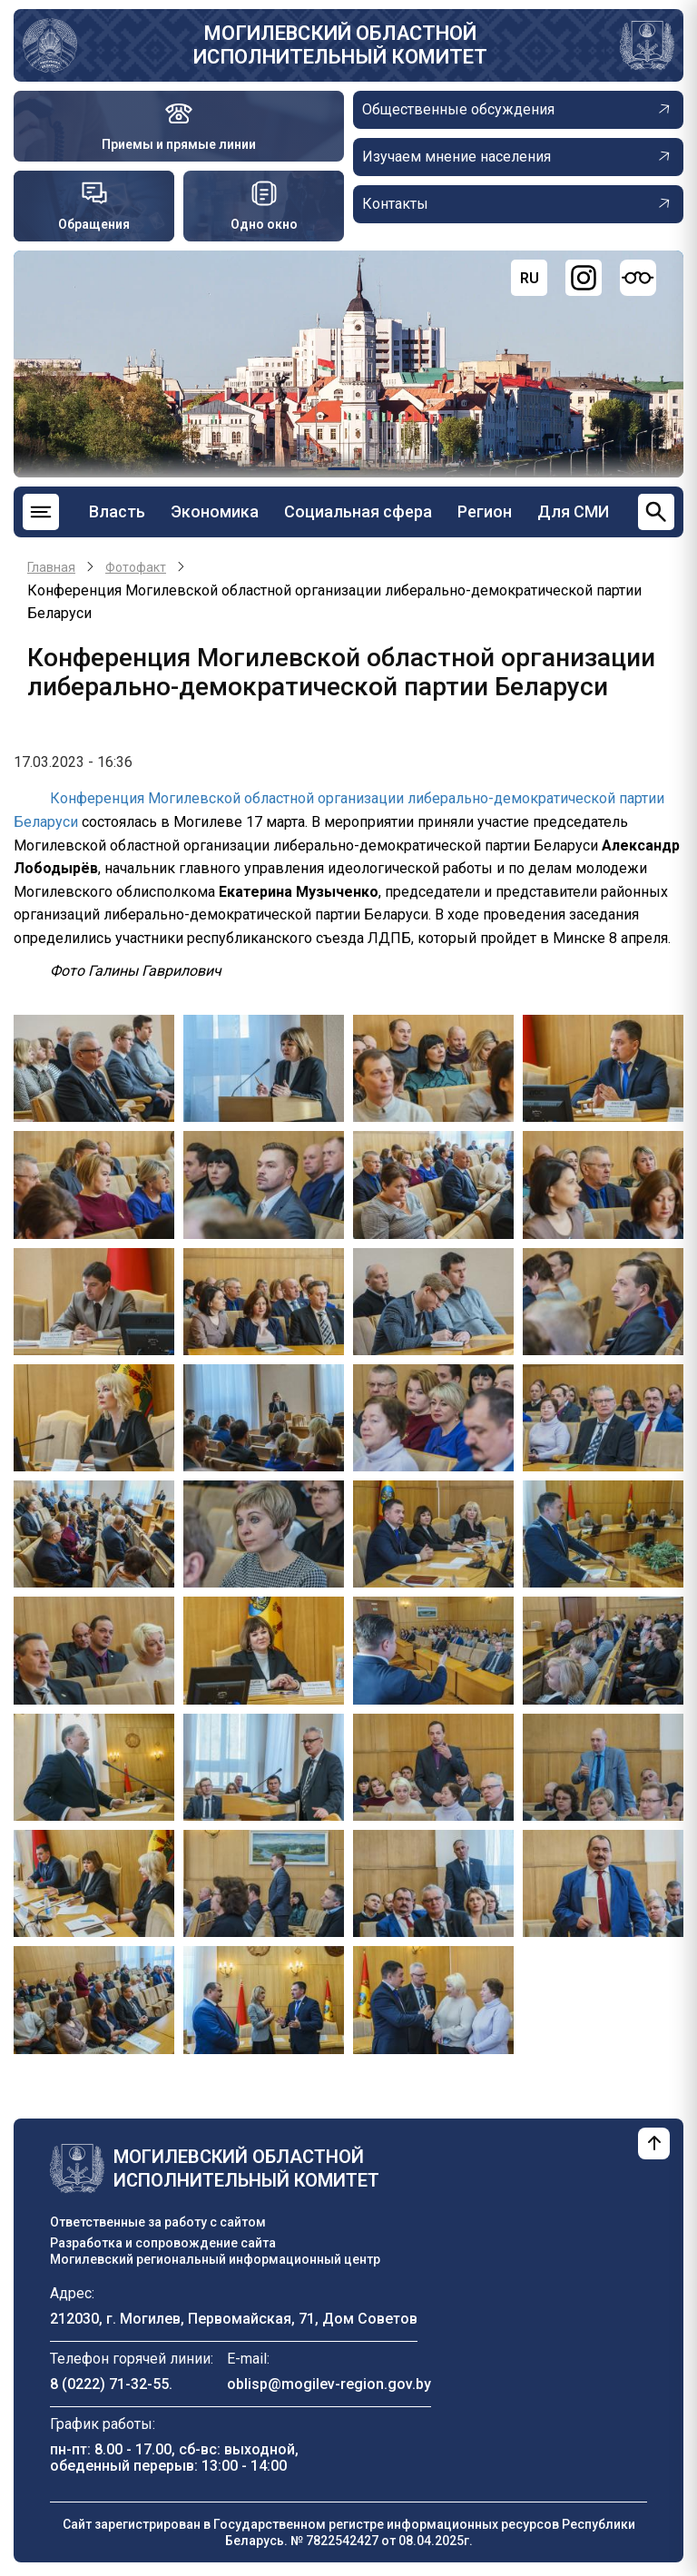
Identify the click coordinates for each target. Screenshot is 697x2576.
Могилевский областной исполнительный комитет (340, 45)
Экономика (215, 511)
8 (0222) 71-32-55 (109, 2384)
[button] (94, 1068)
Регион (484, 511)
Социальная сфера (358, 511)
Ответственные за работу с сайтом (158, 2222)
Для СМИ (573, 511)
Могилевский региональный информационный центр (215, 2259)
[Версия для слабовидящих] (638, 278)
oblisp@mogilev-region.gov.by (329, 2384)
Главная (51, 567)
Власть (117, 511)
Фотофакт (135, 567)
